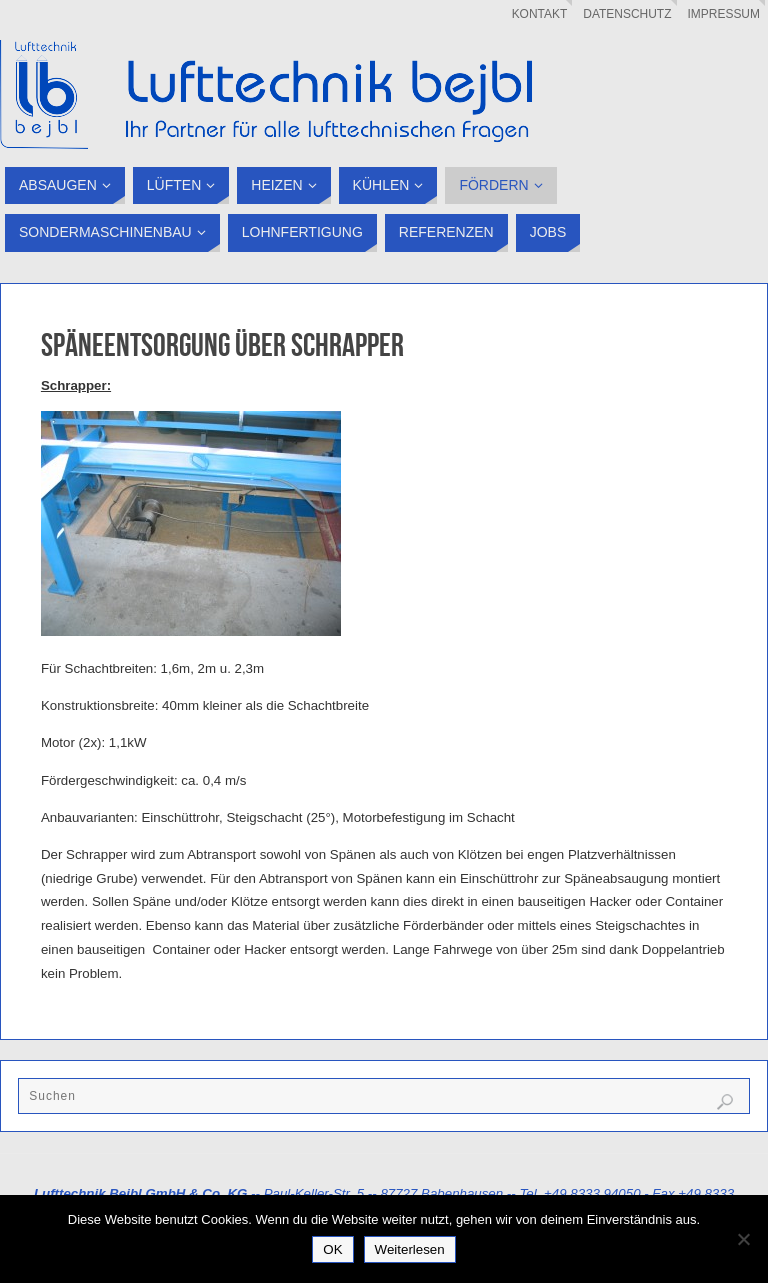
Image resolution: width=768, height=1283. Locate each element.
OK (332, 1249)
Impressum (724, 14)
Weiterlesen (410, 1249)
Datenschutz (627, 14)
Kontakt (540, 14)
